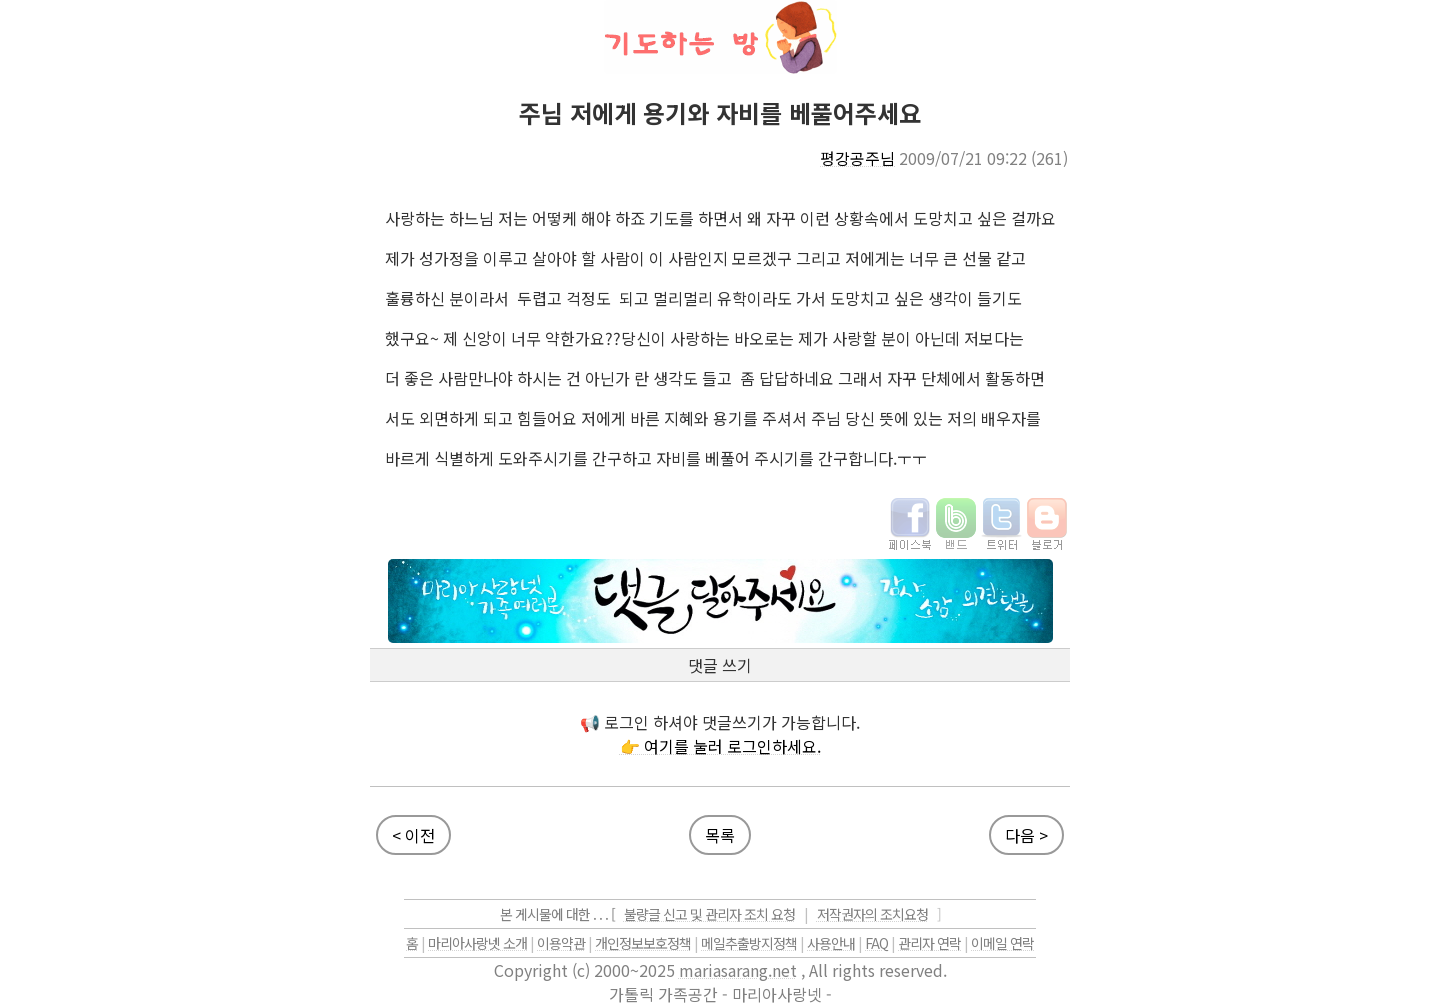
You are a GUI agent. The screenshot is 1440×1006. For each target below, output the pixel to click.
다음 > (1026, 835)
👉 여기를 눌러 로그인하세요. (720, 746)
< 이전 (413, 835)
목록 (720, 835)
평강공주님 (857, 158)
